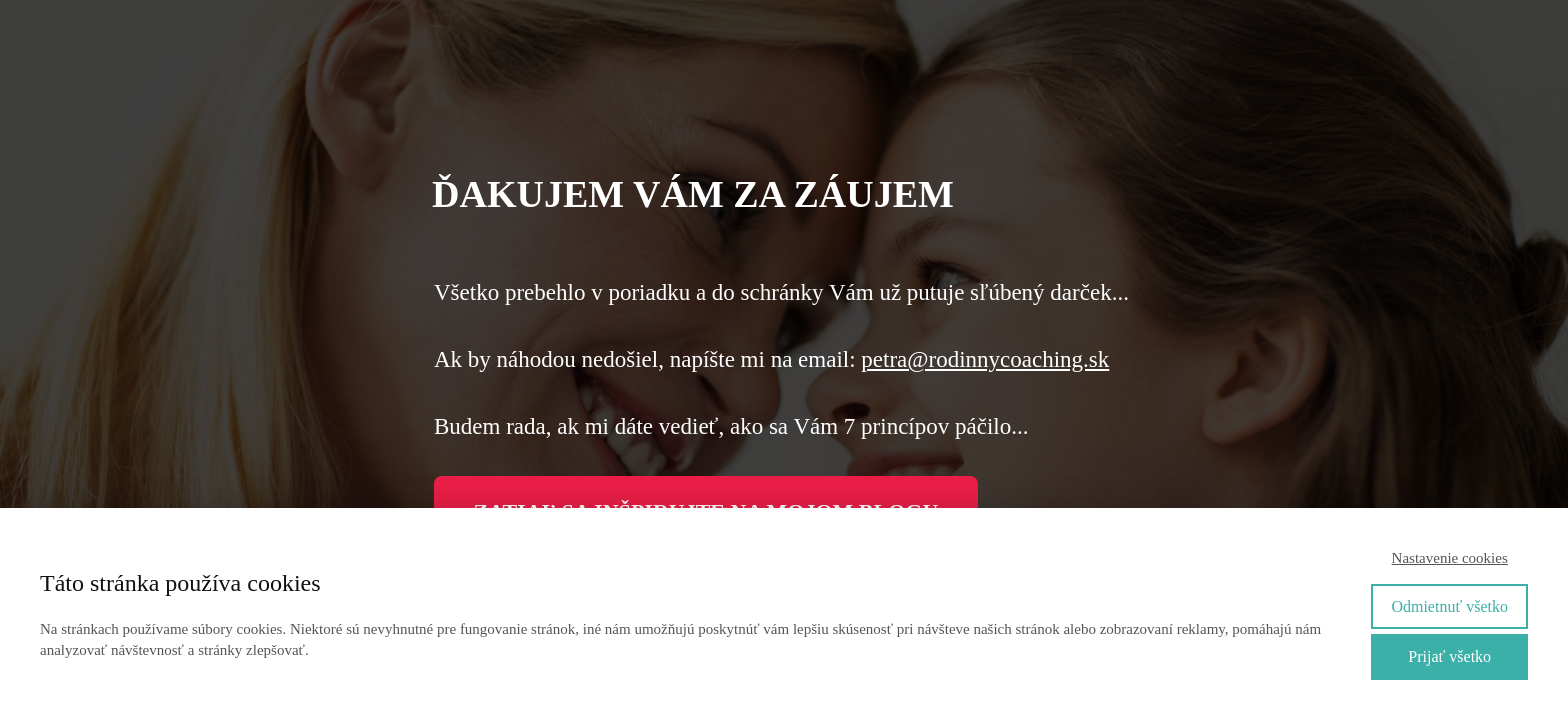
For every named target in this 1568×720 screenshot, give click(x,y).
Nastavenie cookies (1450, 558)
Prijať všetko (1449, 656)
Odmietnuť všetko (1449, 606)
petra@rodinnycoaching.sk (985, 359)
